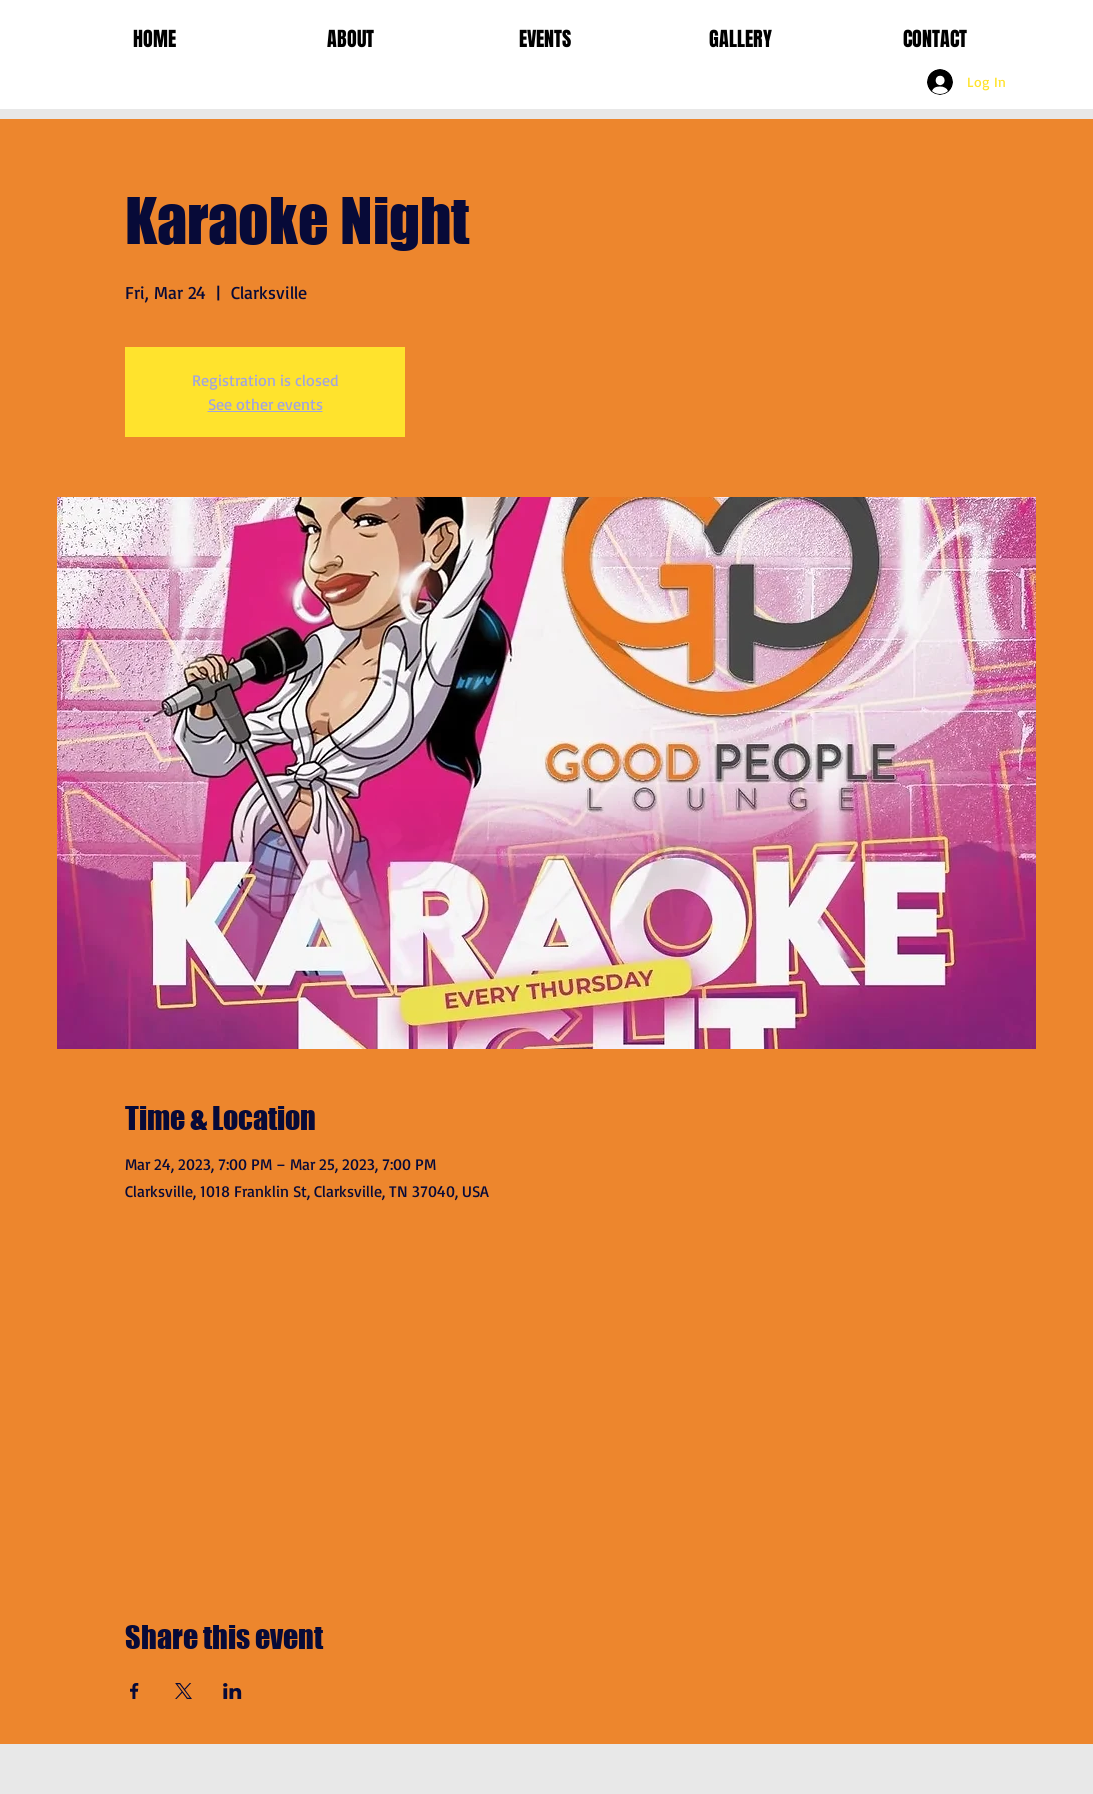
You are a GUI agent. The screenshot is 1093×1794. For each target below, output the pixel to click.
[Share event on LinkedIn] (232, 1691)
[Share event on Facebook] (134, 1691)
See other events (265, 404)
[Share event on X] (183, 1691)
